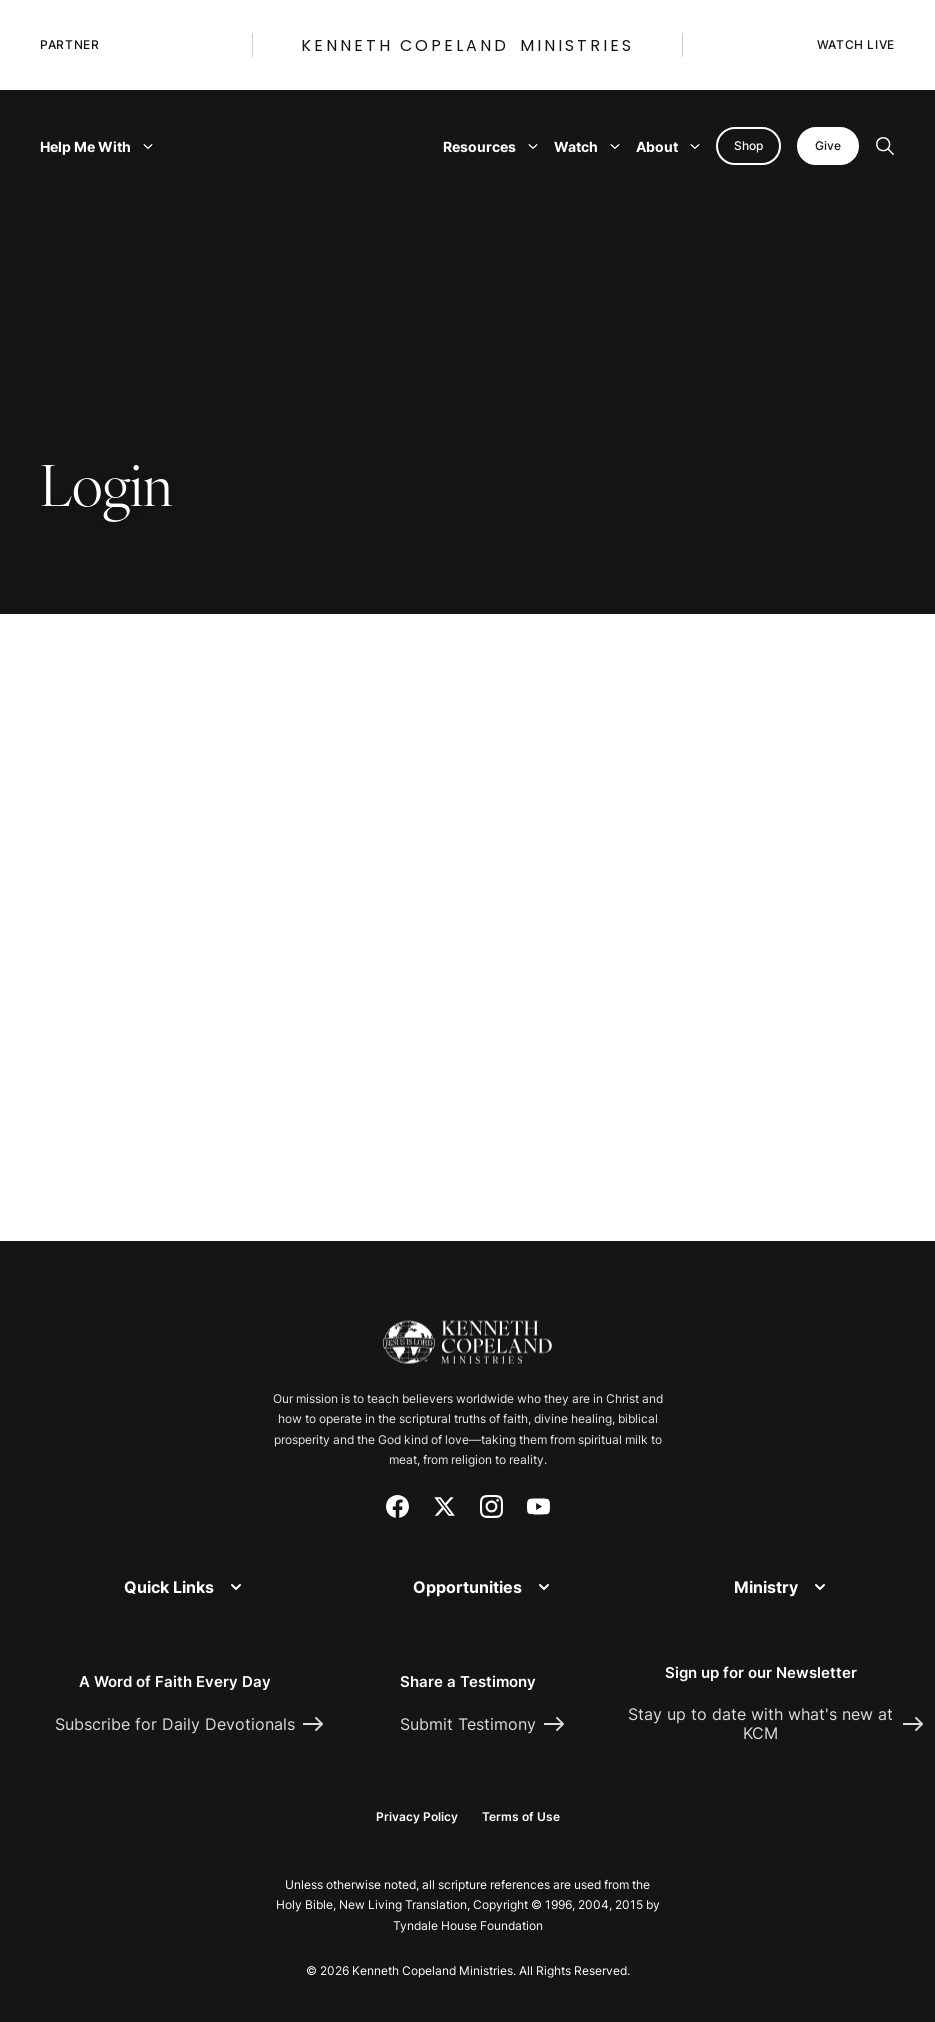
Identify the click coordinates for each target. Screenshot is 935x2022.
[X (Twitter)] (444, 1506)
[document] (467, 937)
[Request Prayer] (837, 1193)
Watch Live (856, 44)
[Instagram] (491, 1506)
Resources (490, 146)
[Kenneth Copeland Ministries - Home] (467, 1331)
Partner (69, 44)
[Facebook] (397, 1506)
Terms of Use (521, 1816)
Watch (587, 146)
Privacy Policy (417, 1816)
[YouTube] (538, 1506)
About (668, 146)
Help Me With (96, 146)
